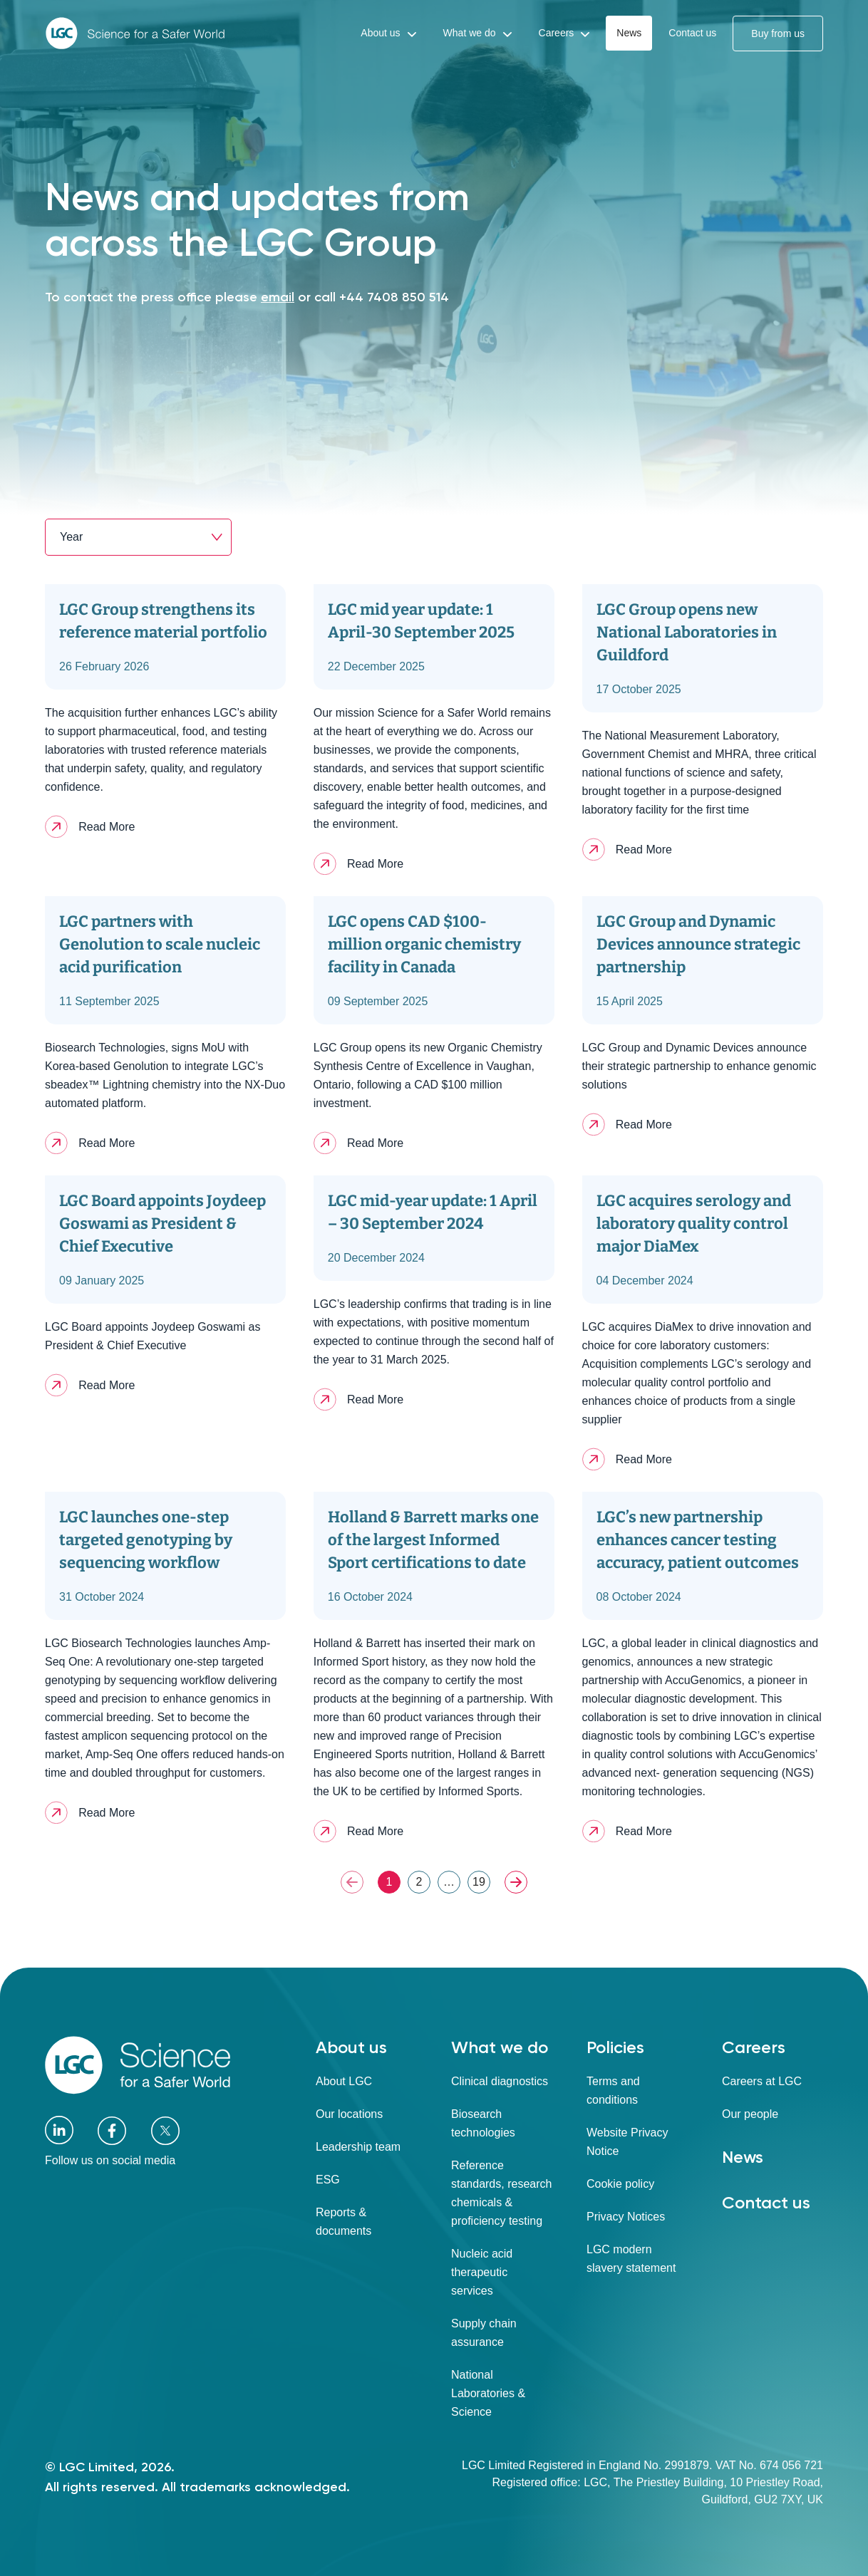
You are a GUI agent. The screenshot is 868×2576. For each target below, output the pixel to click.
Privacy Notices (626, 2217)
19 (478, 1882)
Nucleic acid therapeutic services (481, 2272)
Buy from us (778, 33)
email (277, 297)
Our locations (349, 2114)
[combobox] (138, 537)
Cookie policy (620, 2184)
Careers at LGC (762, 2081)
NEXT (516, 1882)
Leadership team (358, 2147)
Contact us (766, 2202)
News (742, 2156)
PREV (352, 1882)
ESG (328, 2180)
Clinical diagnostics (499, 2081)
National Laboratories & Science (488, 2393)
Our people (750, 2114)
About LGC (344, 2081)
